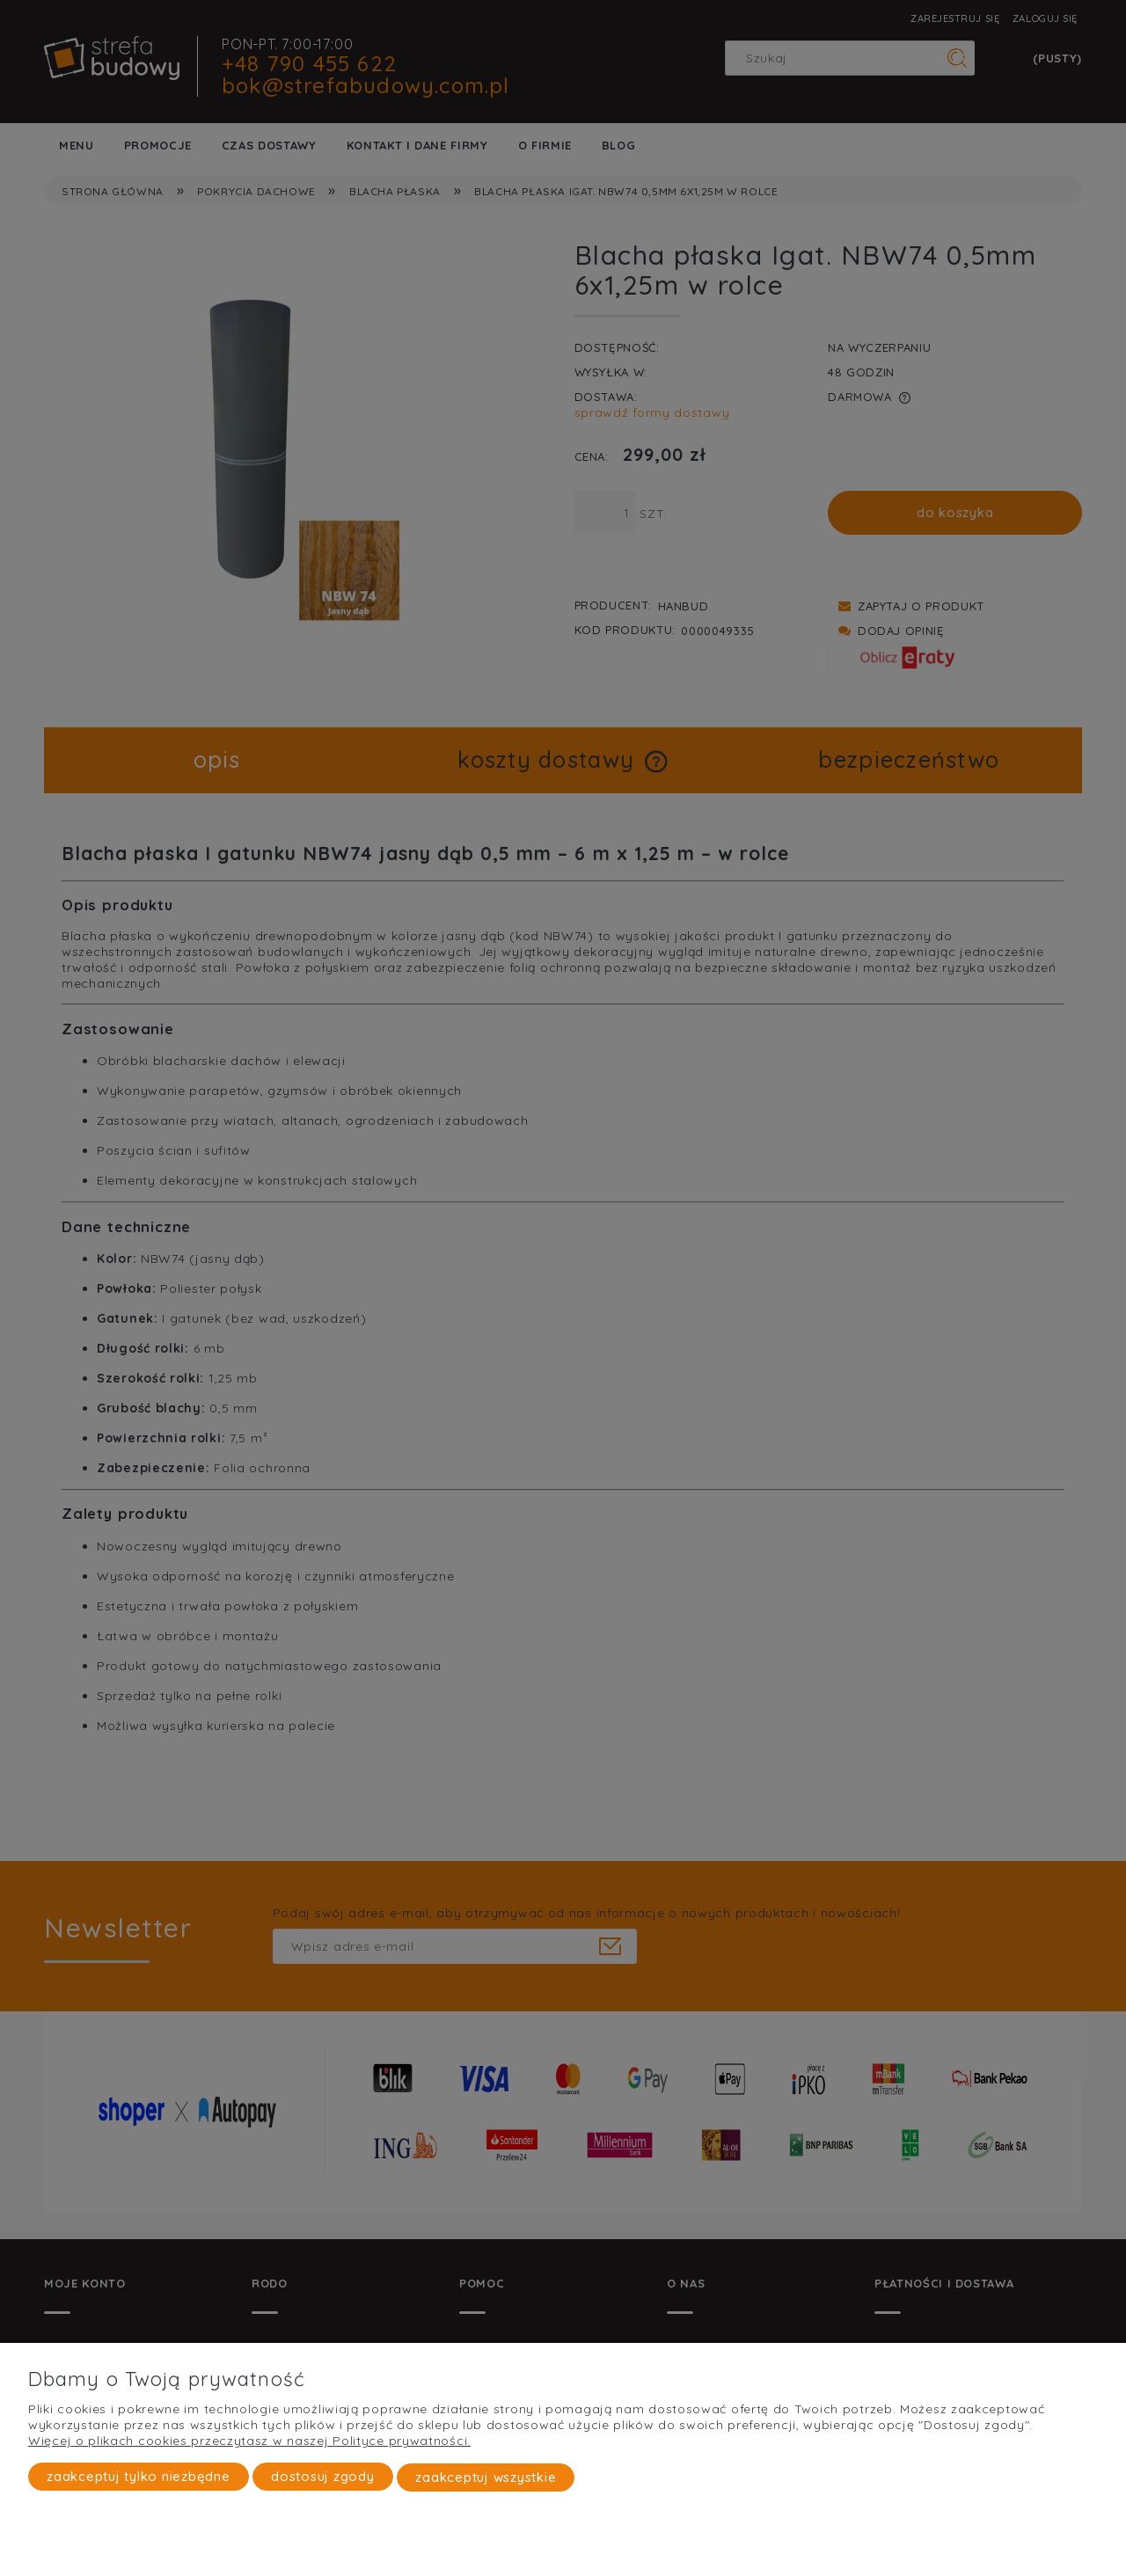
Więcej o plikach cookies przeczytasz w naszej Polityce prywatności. (249, 2441)
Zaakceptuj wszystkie (485, 2477)
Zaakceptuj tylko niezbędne (138, 2477)
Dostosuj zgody (323, 2477)
